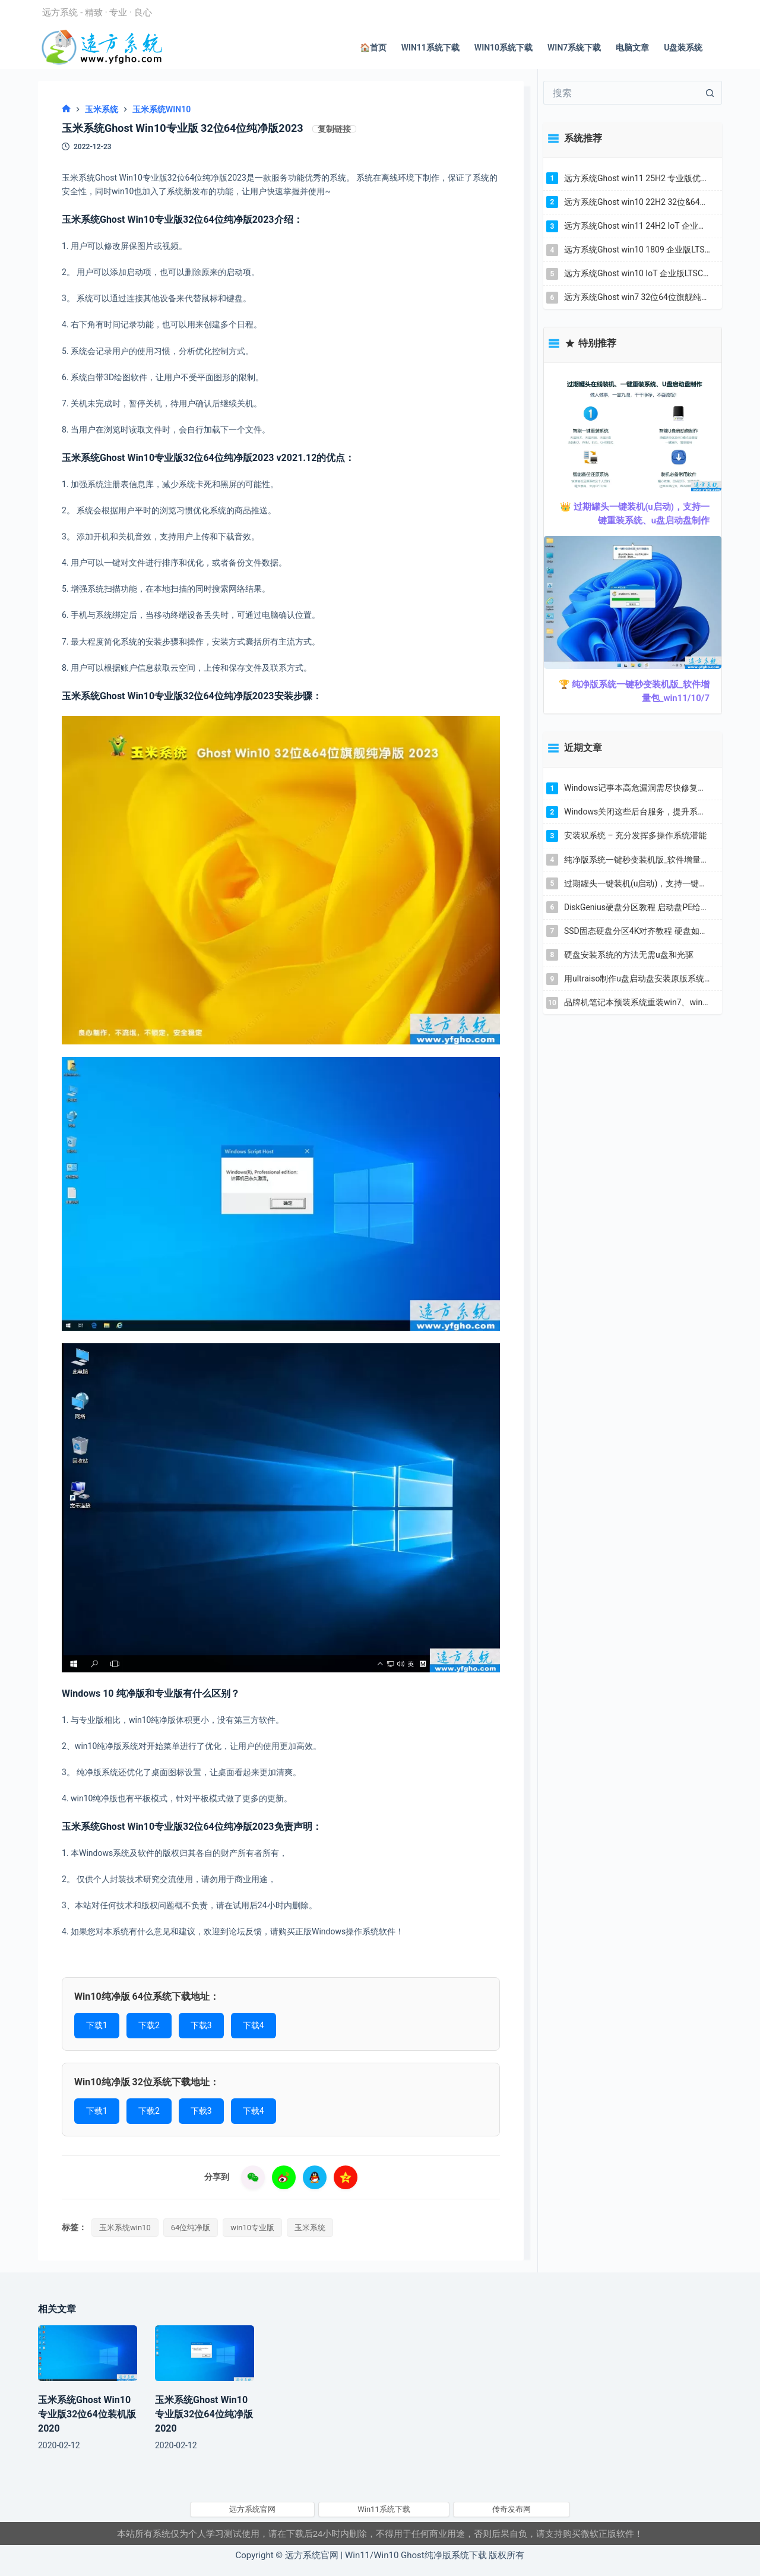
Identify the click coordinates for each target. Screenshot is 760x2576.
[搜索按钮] (710, 93)
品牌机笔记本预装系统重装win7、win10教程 (637, 1002)
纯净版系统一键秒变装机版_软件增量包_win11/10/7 (637, 859)
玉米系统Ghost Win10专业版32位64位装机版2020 (87, 2414)
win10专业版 (252, 2227)
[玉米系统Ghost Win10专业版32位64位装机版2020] (87, 2353)
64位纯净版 (191, 2227)
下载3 (201, 2025)
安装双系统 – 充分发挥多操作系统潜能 (635, 835)
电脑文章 (632, 47)
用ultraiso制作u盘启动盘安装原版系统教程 (637, 978)
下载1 (96, 2025)
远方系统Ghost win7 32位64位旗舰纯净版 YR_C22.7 (637, 297)
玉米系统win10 (125, 2227)
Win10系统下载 (503, 47)
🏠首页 (373, 47)
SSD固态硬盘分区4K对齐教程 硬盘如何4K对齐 (637, 931)
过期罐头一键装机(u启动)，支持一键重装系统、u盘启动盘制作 (637, 883)
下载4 (253, 2025)
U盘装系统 (683, 47)
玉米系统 (309, 2227)
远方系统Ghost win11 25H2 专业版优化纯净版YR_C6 (637, 178)
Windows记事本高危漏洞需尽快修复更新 (637, 788)
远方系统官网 (252, 2509)
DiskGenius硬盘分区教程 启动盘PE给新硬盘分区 (637, 907)
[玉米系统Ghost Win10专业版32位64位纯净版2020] (204, 2353)
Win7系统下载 (574, 47)
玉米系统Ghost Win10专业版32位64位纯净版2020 (204, 2414)
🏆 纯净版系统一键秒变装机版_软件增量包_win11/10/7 (634, 691)
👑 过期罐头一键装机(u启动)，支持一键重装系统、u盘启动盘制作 (635, 513)
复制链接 (334, 128)
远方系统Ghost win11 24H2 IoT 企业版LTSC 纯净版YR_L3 (637, 226)
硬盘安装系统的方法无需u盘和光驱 (629, 954)
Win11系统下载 (430, 47)
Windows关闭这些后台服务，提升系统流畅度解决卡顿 (637, 811)
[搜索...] (620, 93)
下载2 (149, 2025)
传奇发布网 (511, 2509)
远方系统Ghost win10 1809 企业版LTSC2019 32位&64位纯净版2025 (637, 249)
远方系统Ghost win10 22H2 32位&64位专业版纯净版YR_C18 (637, 202)
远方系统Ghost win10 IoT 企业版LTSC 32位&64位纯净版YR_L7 (637, 273)
